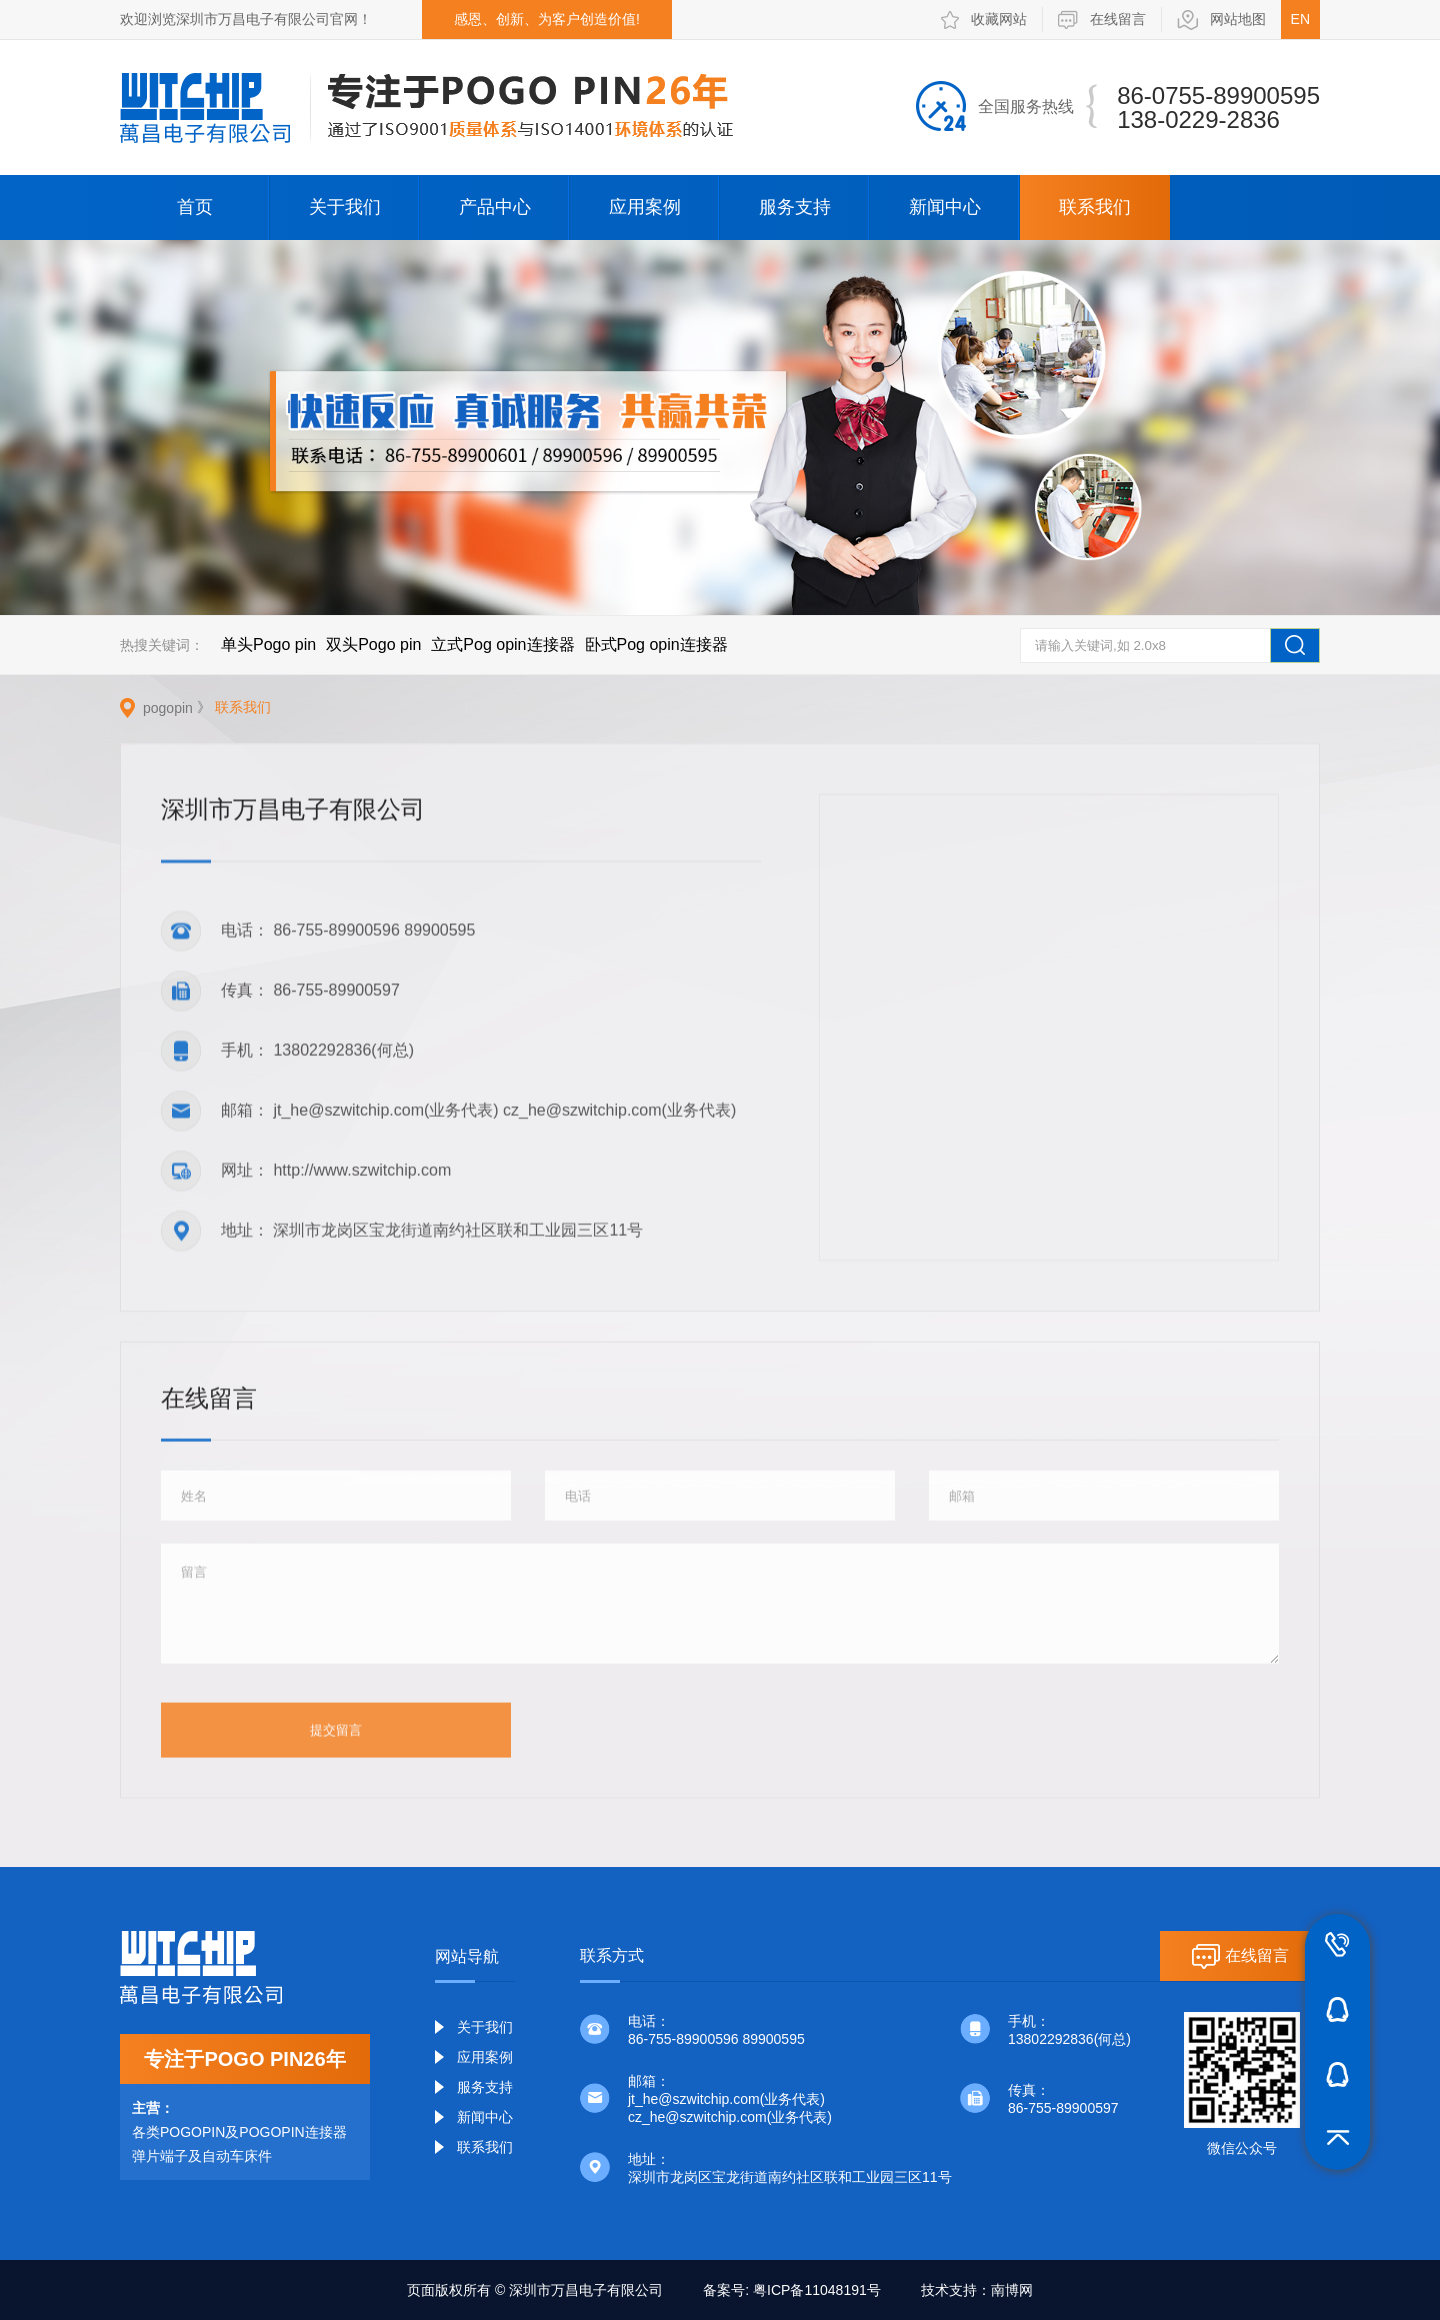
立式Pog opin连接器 (502, 644)
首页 (195, 207)
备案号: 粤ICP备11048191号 (791, 2290)
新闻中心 (945, 207)
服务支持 (795, 207)
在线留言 (1102, 20)
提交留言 (336, 1733)
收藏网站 (984, 20)
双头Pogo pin (373, 644)
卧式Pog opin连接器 (656, 644)
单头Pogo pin (268, 644)
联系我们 (1095, 207)
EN (1300, 19)
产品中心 (495, 207)
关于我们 (345, 207)
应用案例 (645, 207)
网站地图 (1221, 20)
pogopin (168, 708)
